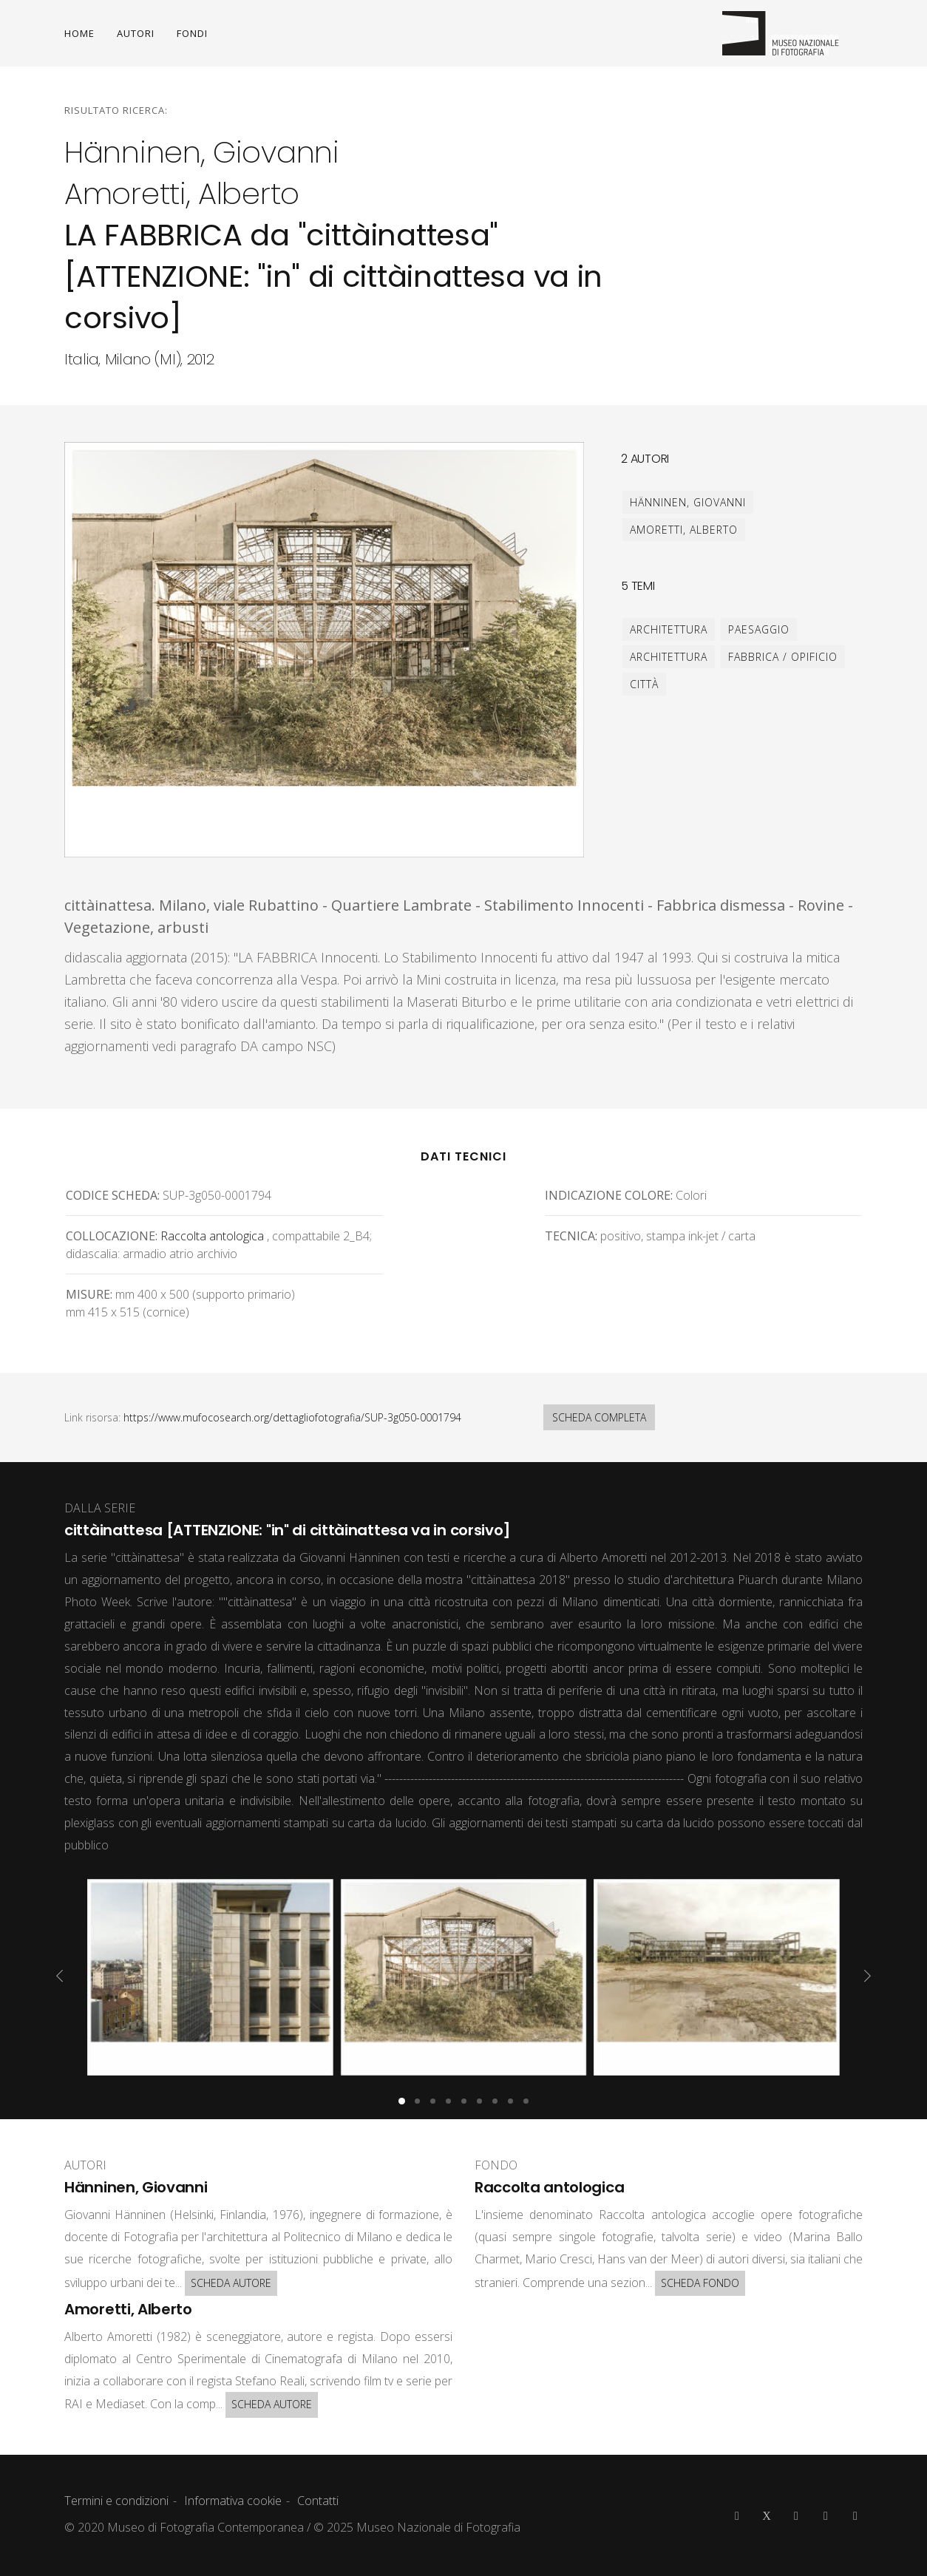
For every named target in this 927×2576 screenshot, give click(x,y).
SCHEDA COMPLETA (599, 1417)
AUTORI (135, 33)
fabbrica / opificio (783, 657)
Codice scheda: (113, 1195)
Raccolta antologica (212, 1236)
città (644, 684)
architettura (668, 629)
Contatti (318, 2500)
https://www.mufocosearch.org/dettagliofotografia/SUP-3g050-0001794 (292, 1417)
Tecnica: (571, 1236)
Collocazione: (111, 1236)
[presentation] (60, 1975)
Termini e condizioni (116, 2500)
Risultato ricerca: (116, 110)
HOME (79, 33)
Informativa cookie (233, 2500)
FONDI (192, 33)
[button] (401, 2101)
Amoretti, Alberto (684, 530)
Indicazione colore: (609, 1195)
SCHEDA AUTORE (231, 2283)
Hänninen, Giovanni (688, 502)
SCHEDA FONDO (700, 2283)
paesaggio (759, 629)
